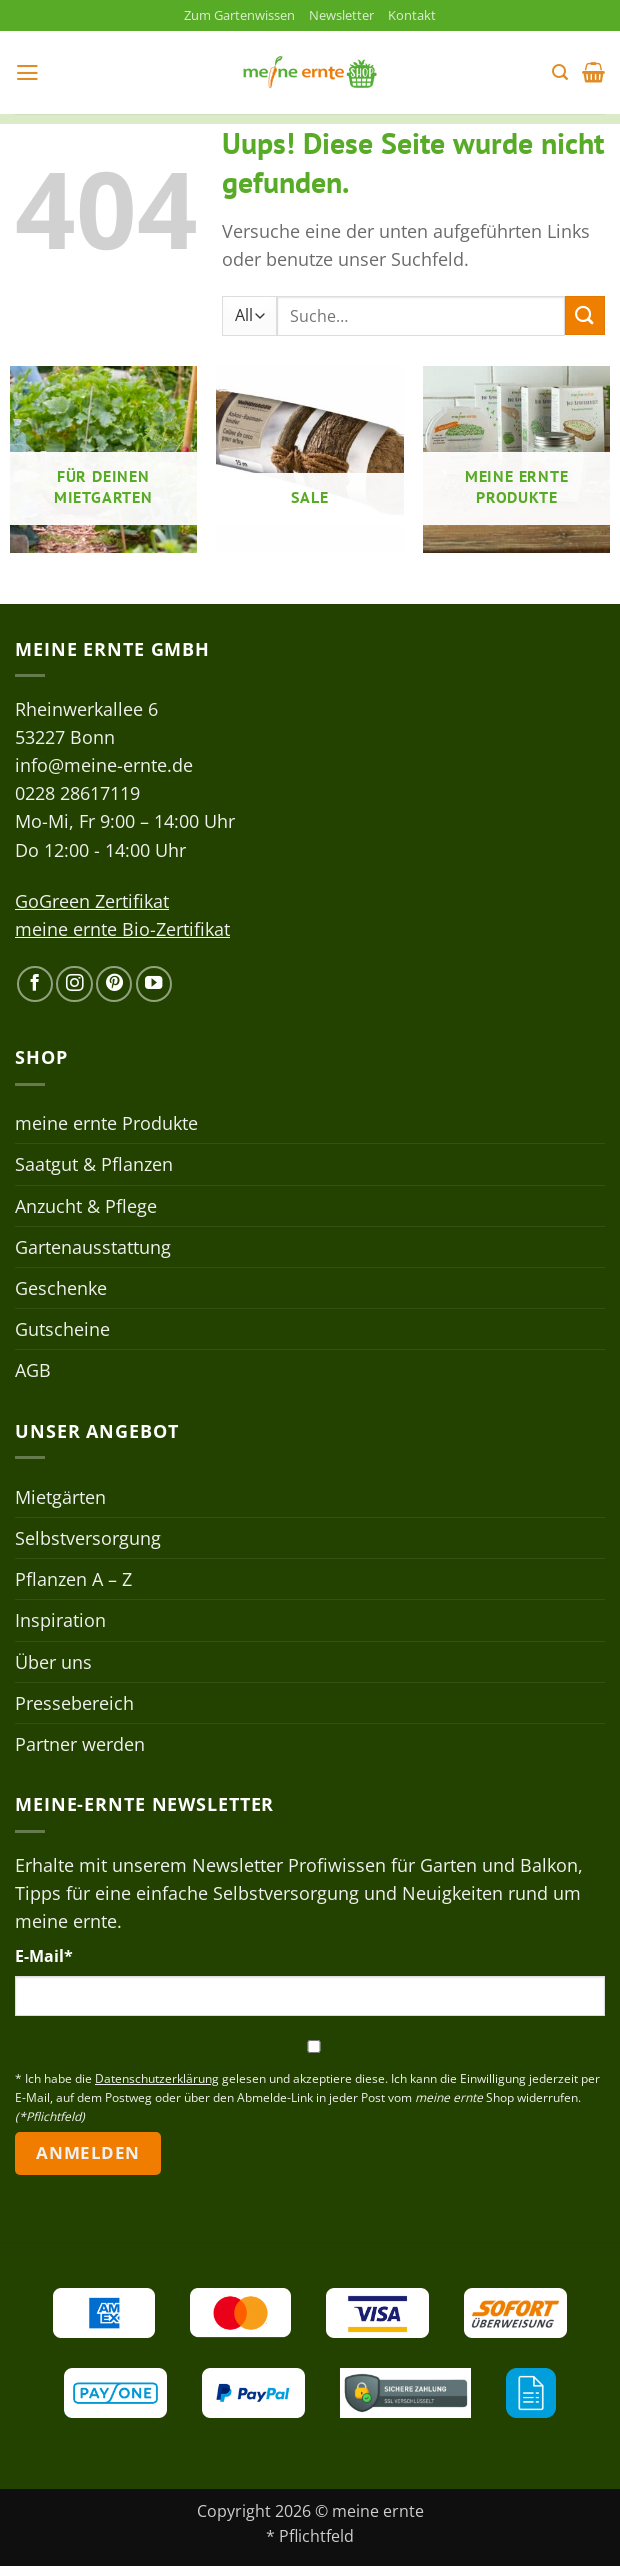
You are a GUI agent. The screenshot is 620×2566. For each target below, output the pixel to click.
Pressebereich (74, 1704)
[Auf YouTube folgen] (154, 985)
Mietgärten (60, 1499)
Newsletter (347, 15)
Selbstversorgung (88, 1540)
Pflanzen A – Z (73, 1581)
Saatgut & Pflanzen (94, 1166)
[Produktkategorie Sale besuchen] (309, 461)
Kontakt (423, 15)
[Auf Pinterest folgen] (114, 985)
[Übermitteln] (585, 317)
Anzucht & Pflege (86, 1207)
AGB (33, 1372)
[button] (28, 74)
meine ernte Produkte (106, 1125)
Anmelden (87, 2154)
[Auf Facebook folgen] (35, 985)
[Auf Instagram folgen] (74, 985)
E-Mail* (44, 1958)
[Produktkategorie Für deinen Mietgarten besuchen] (103, 461)
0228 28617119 (77, 795)
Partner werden (80, 1745)
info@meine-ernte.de (104, 767)
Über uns (53, 1663)
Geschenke (61, 1289)
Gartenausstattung (93, 1248)
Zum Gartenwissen (234, 15)
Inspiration (60, 1622)
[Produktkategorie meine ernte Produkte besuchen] (516, 461)
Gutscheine (62, 1331)
